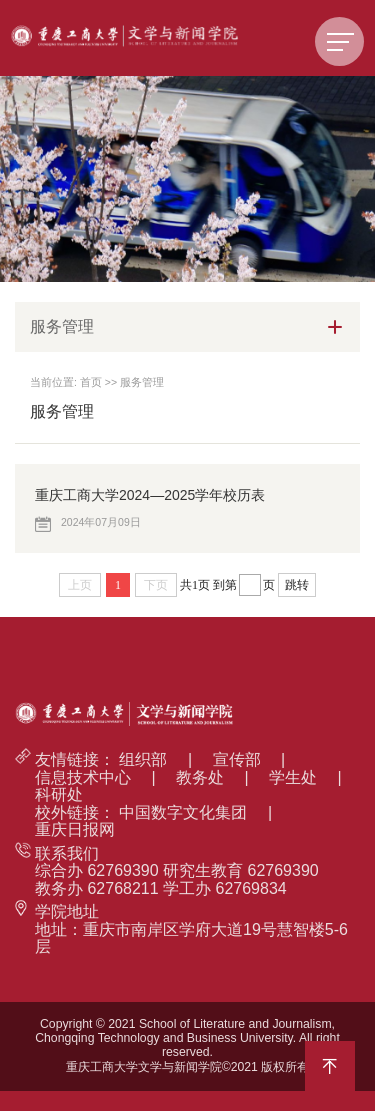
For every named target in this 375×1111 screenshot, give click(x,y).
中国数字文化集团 (183, 812)
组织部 (143, 759)
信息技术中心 (83, 777)
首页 (91, 382)
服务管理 (142, 382)
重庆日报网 (75, 829)
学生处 (293, 777)
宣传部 (237, 759)
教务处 (200, 777)
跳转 (297, 585)
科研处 (59, 794)
